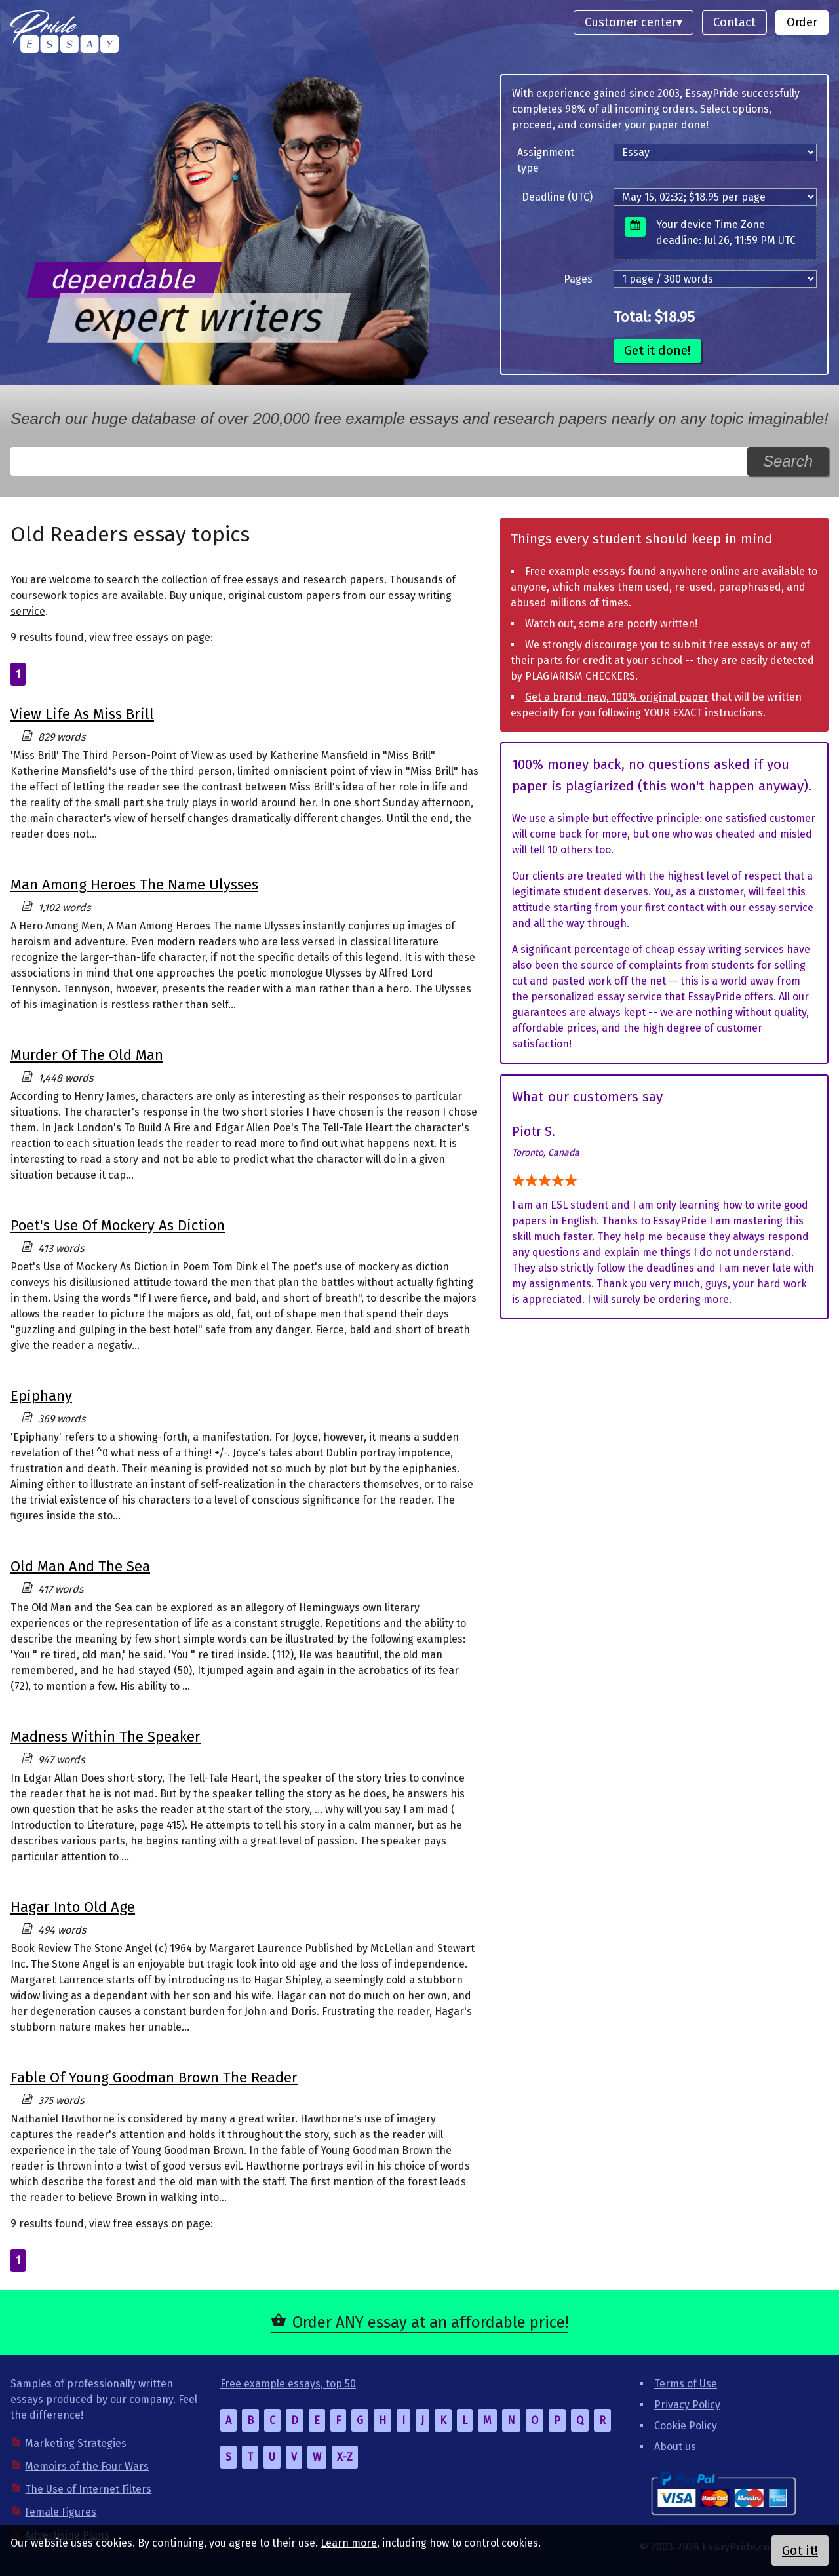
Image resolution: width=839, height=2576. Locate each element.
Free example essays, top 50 (288, 2383)
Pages (578, 279)
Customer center (630, 22)
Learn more (349, 2543)
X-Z (345, 2457)
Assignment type (545, 160)
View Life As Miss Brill (82, 714)
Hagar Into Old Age (72, 1907)
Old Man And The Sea (80, 1566)
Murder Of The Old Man (86, 1055)
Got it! (800, 2550)
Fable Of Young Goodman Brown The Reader (154, 2077)
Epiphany (41, 1396)
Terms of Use (685, 2383)
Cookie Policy (685, 2425)
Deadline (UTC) (557, 197)
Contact (734, 22)
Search (788, 461)
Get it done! (657, 350)
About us (675, 2446)
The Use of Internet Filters (88, 2489)
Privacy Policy (687, 2404)
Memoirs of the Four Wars (87, 2466)
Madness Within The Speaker (105, 1737)
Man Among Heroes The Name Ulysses (134, 884)
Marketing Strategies (76, 2443)
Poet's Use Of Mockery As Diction (117, 1225)
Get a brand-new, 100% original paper (617, 697)
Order (802, 22)
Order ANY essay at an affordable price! (430, 2322)
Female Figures (60, 2512)
